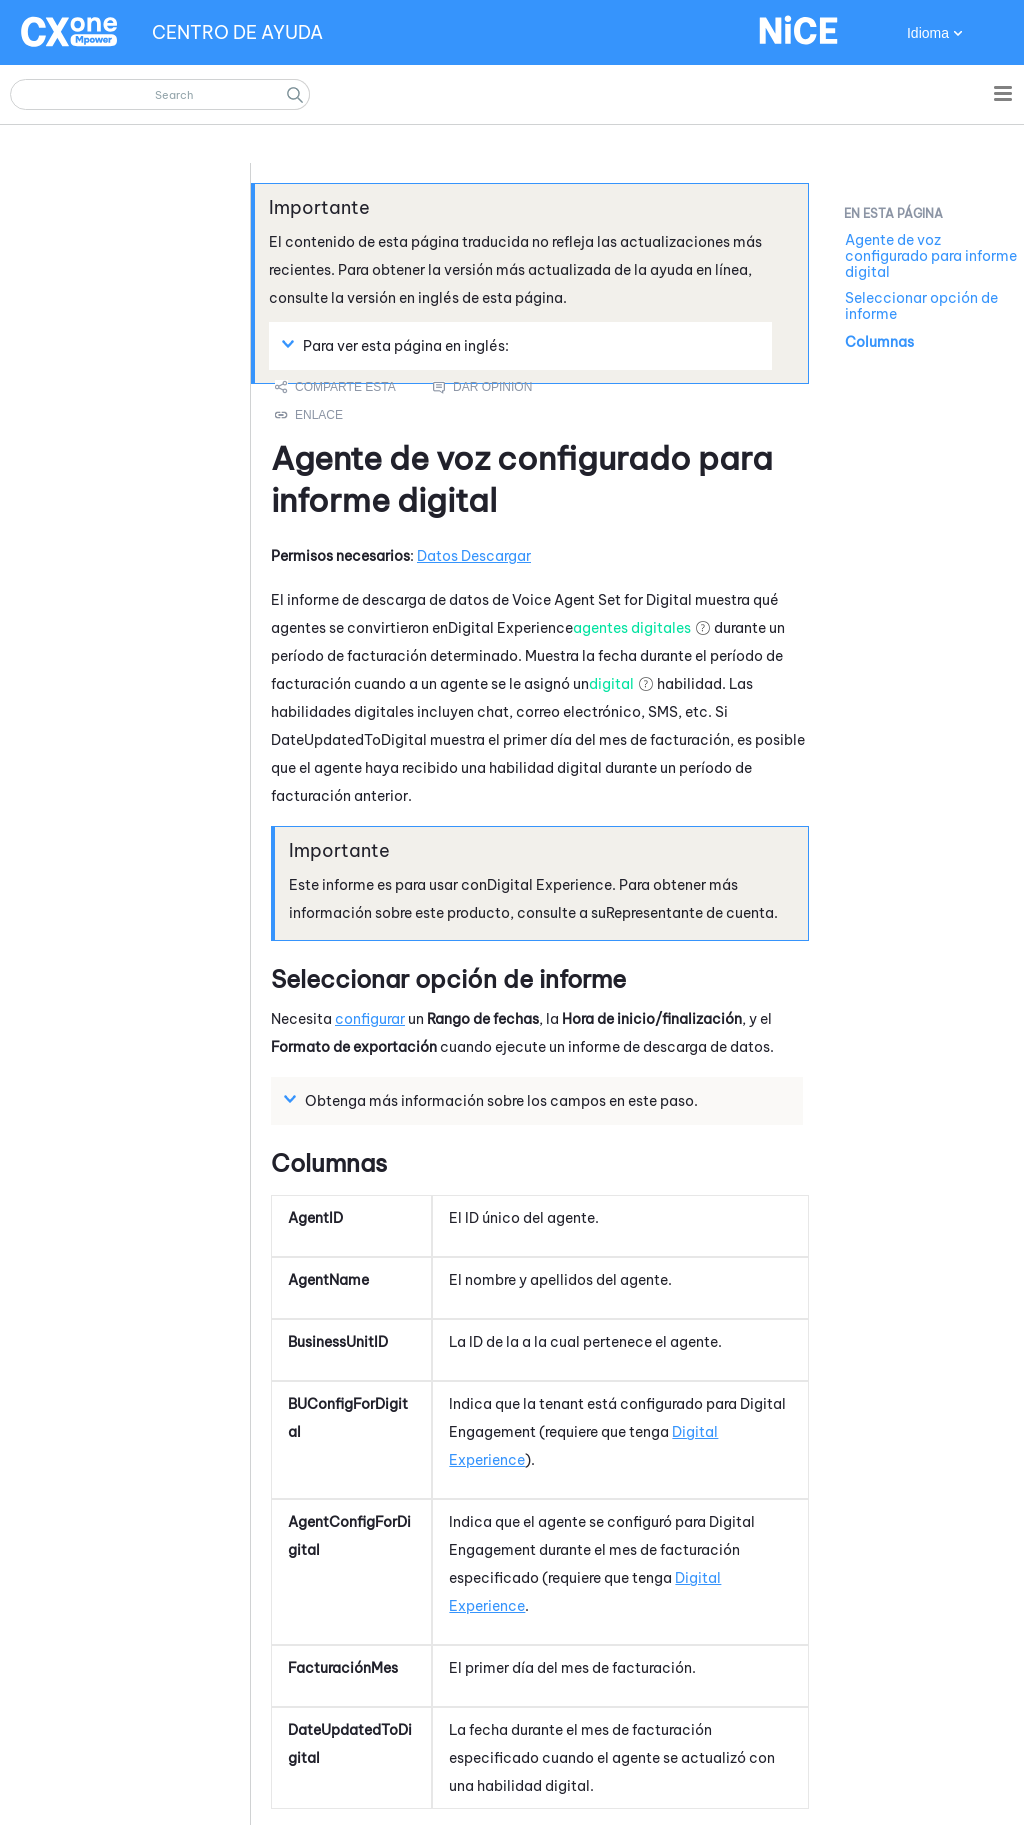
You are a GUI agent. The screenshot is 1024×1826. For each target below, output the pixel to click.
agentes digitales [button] (632, 628)
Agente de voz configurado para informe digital (931, 256)
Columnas (879, 342)
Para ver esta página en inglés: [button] (398, 345)
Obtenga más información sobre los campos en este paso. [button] (493, 1100)
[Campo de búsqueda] (160, 94)
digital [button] (611, 684)
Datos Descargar (474, 556)
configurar (370, 1019)
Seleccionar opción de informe (921, 306)
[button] (295, 94)
